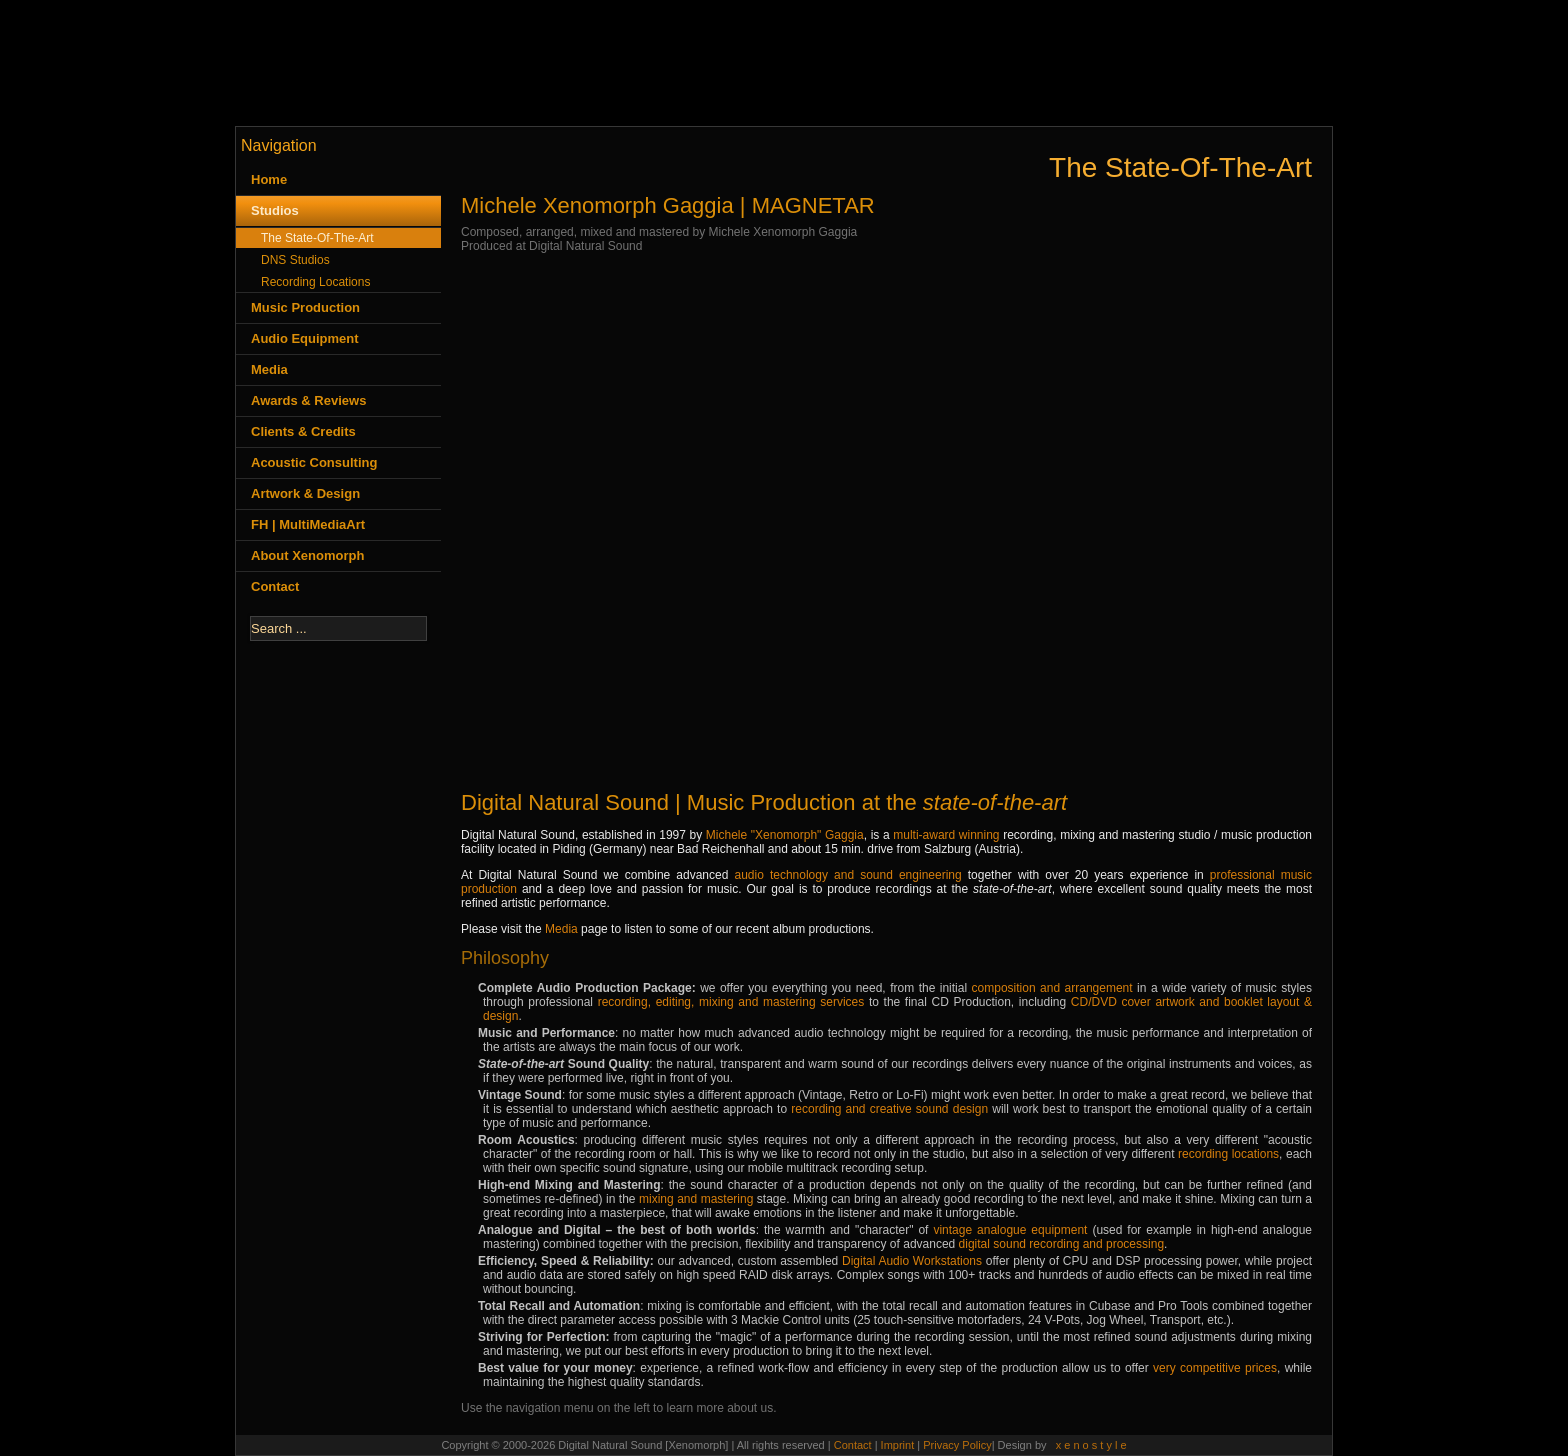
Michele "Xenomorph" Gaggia (785, 835)
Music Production (305, 307)
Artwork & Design (305, 493)
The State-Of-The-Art (317, 238)
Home (269, 179)
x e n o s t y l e (1091, 1445)
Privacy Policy (957, 1445)
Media (269, 369)
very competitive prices (1215, 1368)
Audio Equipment (305, 338)
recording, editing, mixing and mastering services (731, 1002)
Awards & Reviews (308, 400)
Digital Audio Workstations (912, 1261)
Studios (275, 210)
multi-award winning (946, 835)
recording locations (1228, 1154)
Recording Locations (315, 282)
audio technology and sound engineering (847, 875)
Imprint (899, 1445)
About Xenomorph (307, 555)
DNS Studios (295, 260)
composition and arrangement (1052, 988)
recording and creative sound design (889, 1109)
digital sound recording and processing (1061, 1244)
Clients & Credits (303, 431)
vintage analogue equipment (1010, 1230)
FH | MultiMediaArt (308, 524)
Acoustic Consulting (314, 462)
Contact (275, 586)
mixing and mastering (696, 1199)
